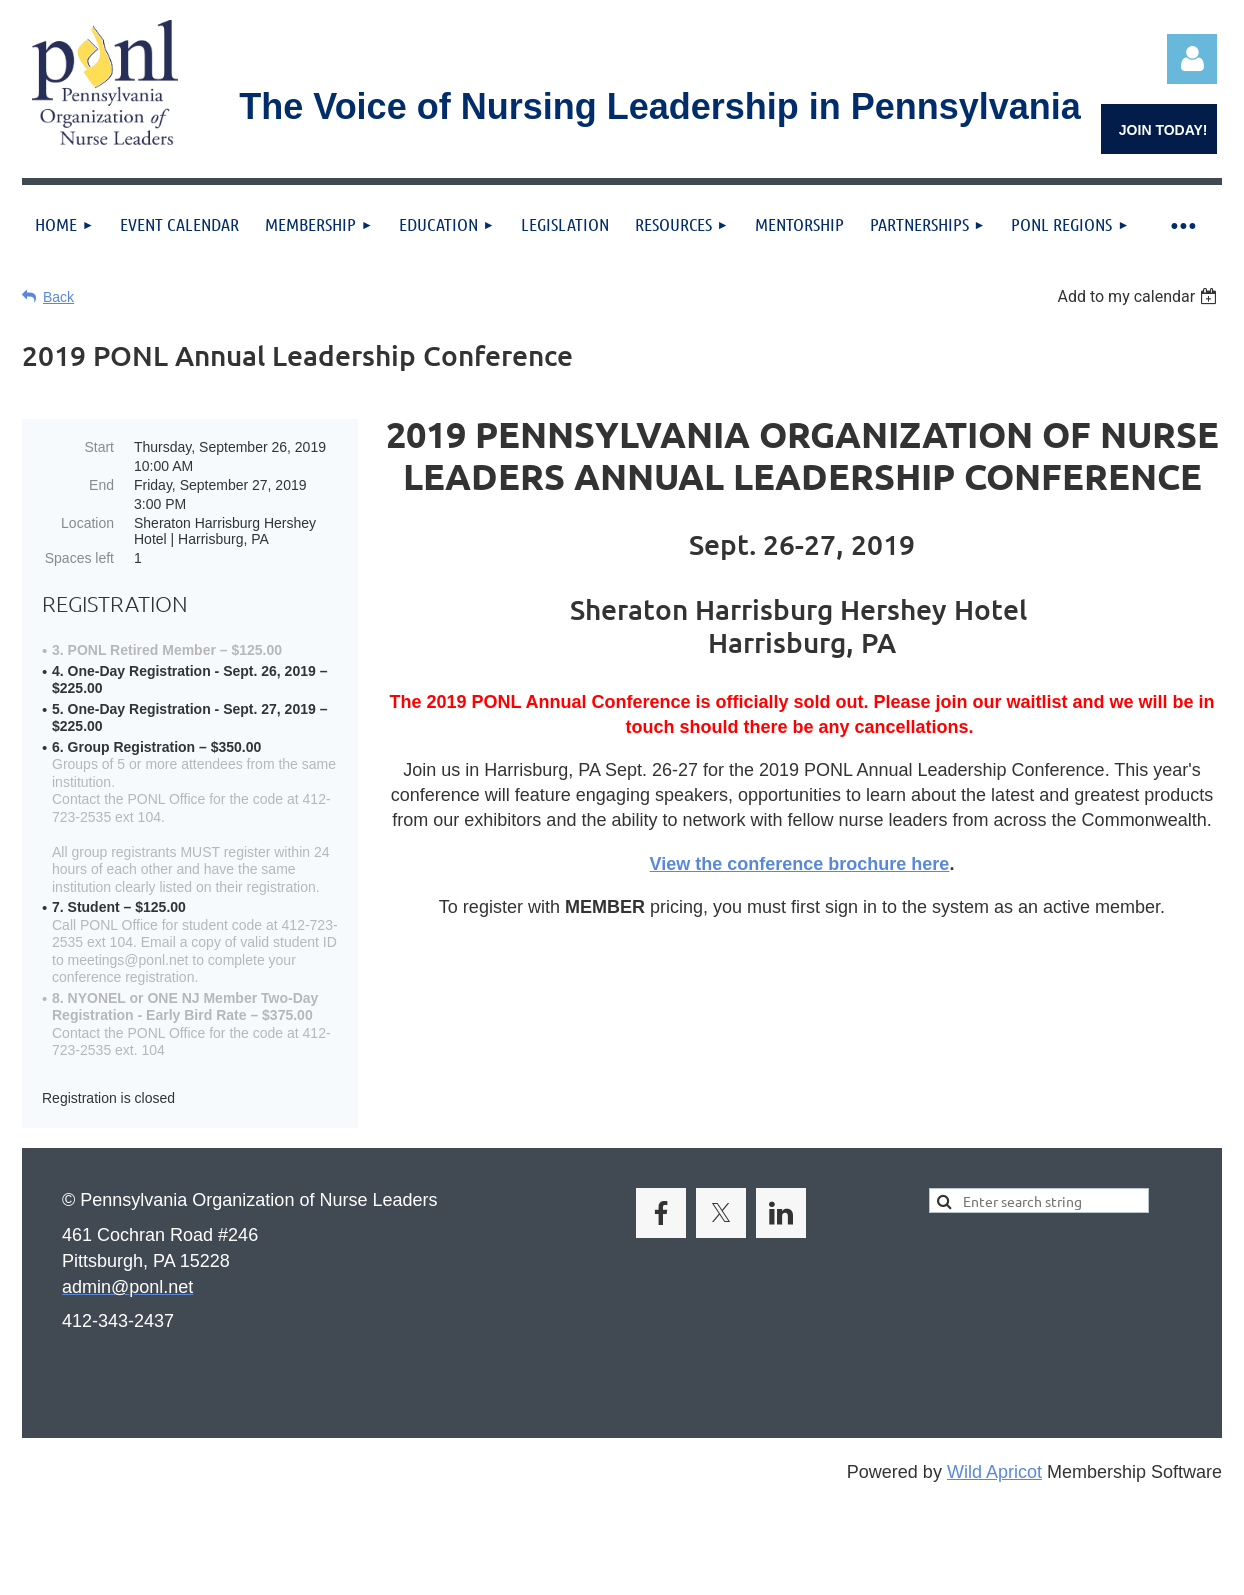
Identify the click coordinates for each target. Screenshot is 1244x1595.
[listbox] (1139, 296)
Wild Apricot (994, 1472)
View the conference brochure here (800, 864)
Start (99, 447)
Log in (1192, 59)
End (101, 485)
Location (87, 523)
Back (58, 297)
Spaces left (79, 558)
